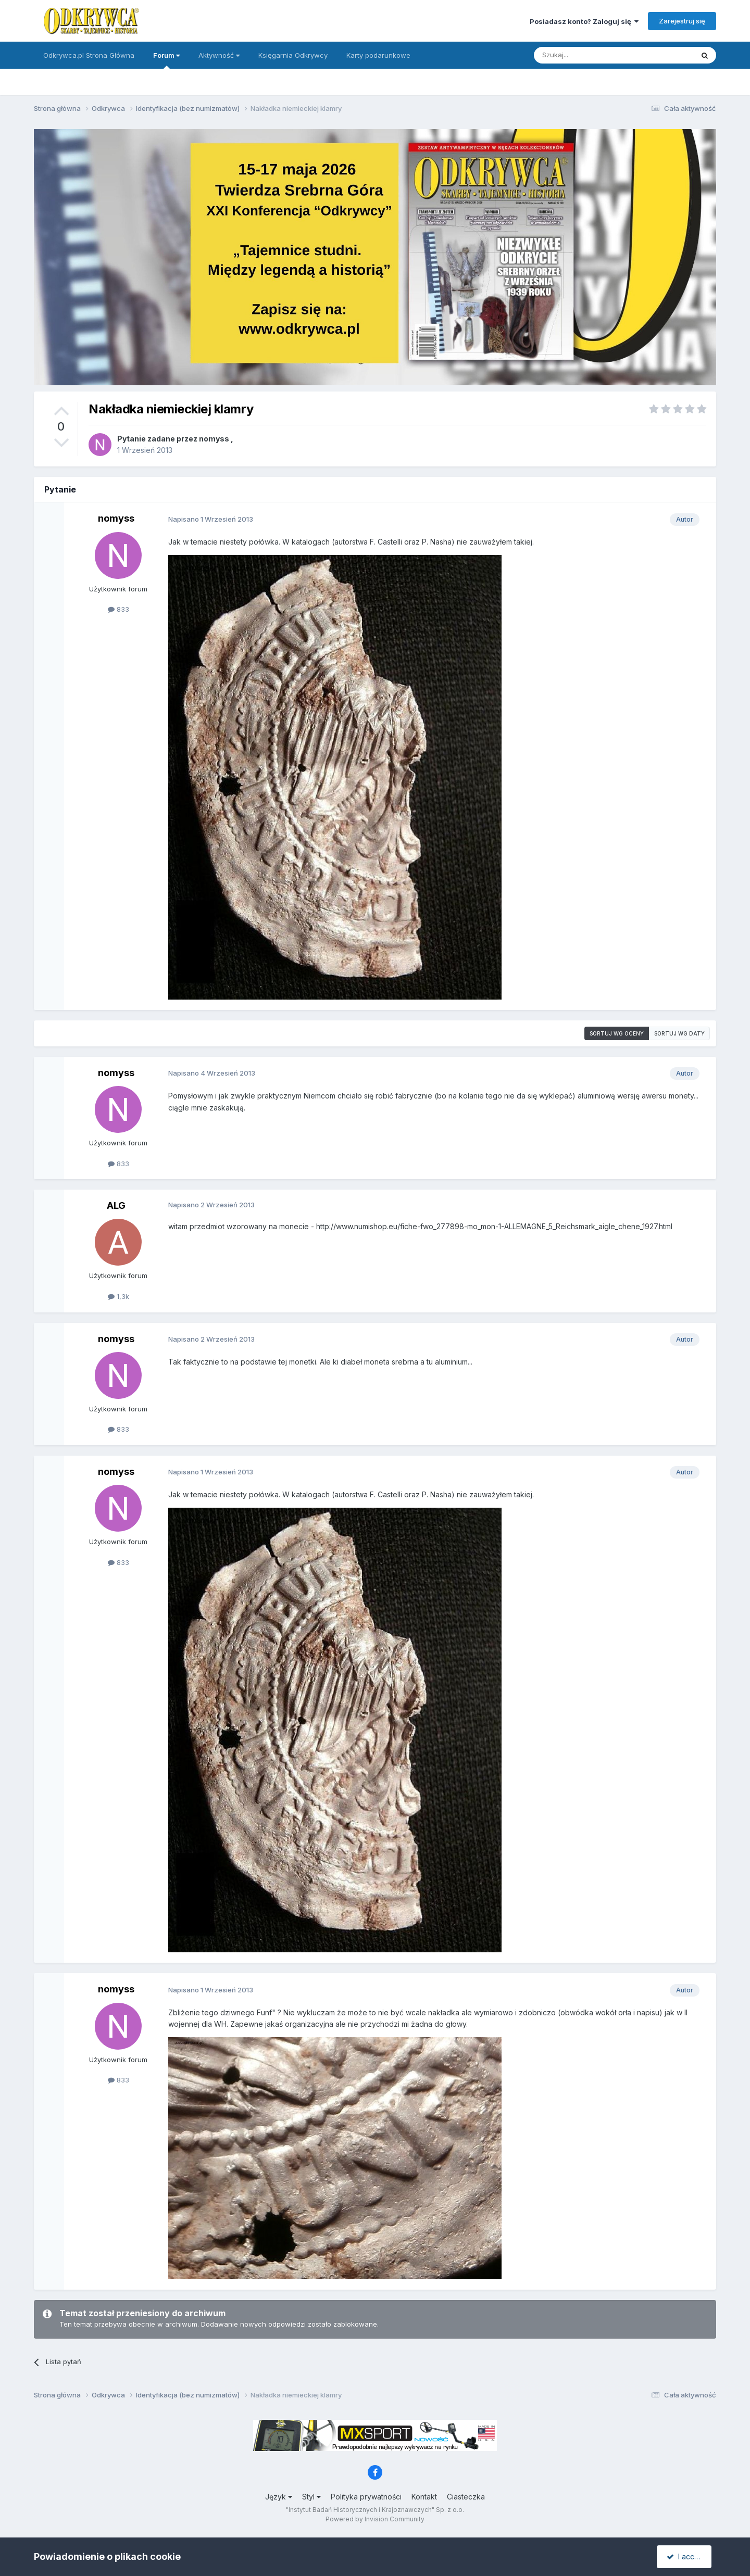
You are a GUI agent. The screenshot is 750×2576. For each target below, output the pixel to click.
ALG (116, 1205)
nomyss (214, 438)
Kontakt (424, 2496)
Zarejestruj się (682, 21)
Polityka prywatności (366, 2496)
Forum (166, 60)
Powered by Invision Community (375, 2519)
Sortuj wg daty (679, 1033)
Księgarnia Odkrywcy (293, 55)
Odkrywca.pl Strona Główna (88, 55)
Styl (311, 2496)
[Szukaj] (588, 55)
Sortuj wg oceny (617, 1033)
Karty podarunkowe (378, 55)
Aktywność (219, 55)
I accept (685, 2556)
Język (278, 2496)
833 (118, 609)
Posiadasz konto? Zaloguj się (584, 21)
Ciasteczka (466, 2496)
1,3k (118, 1296)
